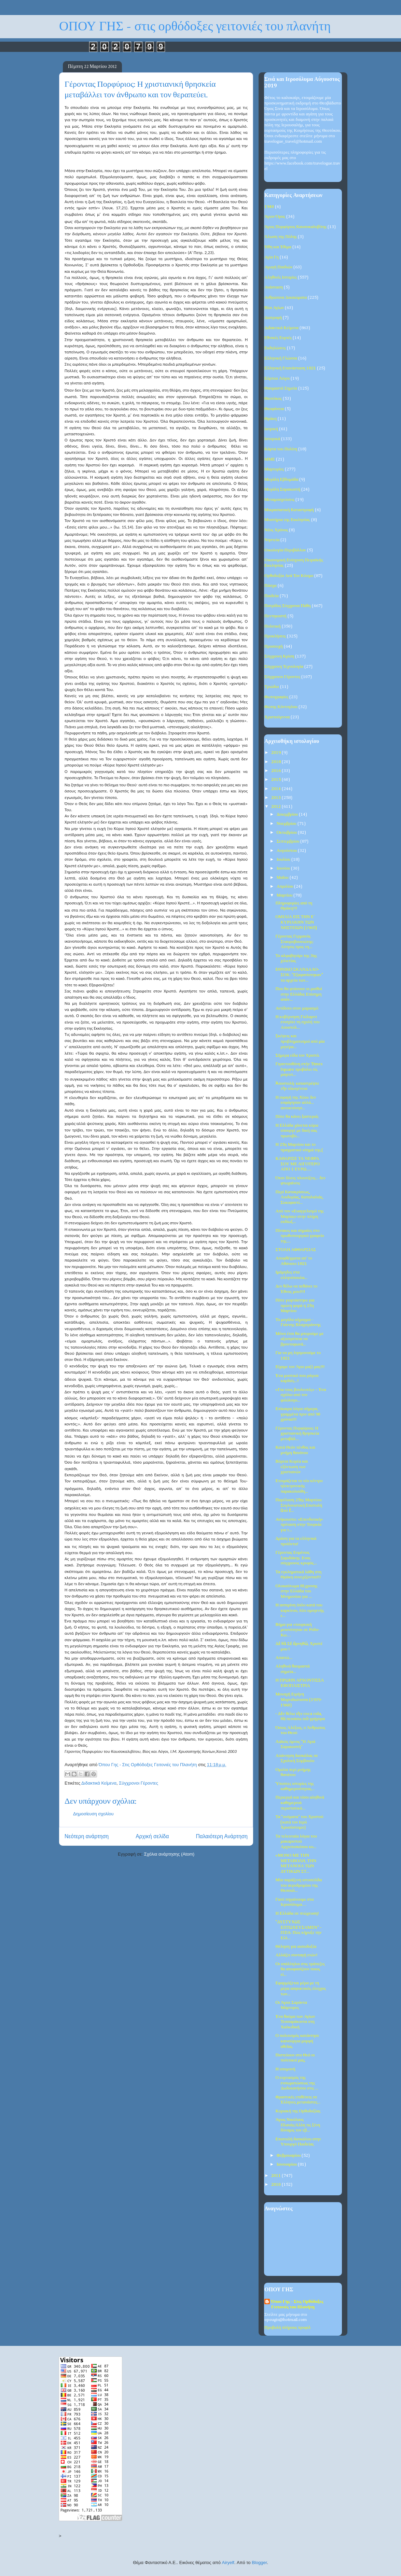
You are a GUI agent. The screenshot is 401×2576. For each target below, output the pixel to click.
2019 (276, 752)
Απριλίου (285, 886)
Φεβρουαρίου (289, 2155)
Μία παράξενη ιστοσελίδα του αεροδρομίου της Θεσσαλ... (298, 1885)
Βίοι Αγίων (274, 308)
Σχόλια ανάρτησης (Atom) (169, 1854)
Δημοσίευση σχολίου (93, 1813)
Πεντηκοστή (275, 616)
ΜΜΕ (269, 459)
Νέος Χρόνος (276, 530)
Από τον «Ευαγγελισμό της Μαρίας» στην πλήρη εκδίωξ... (299, 1216)
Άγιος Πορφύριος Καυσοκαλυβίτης (295, 227)
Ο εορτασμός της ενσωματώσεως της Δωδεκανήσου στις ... (296, 2083)
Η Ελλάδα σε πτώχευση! (297, 1913)
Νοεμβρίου (287, 823)
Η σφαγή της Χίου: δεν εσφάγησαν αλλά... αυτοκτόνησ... (295, 1102)
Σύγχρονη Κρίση (279, 656)
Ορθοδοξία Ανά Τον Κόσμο (288, 576)
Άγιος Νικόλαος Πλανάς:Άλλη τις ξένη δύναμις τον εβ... (297, 2124)
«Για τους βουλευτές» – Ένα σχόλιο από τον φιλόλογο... (300, 1395)
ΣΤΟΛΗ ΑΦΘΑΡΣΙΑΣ (295, 1250)
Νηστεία (271, 540)
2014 (276, 789)
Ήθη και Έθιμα (277, 247)
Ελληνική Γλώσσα (280, 358)
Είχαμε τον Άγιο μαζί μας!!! (299, 1367)
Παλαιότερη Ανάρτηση (222, 1836)
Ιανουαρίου (287, 2164)
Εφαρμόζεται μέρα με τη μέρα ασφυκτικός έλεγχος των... (300, 1988)
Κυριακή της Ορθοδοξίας (297, 2111)
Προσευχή (273, 646)
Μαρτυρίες (274, 469)
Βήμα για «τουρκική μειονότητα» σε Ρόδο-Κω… (297, 1629)
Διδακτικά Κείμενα (98, 1783)
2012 (276, 806)
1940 (269, 207)
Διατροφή (273, 317)
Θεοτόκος (273, 398)
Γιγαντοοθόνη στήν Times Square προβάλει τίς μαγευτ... (298, 1069)
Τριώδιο (271, 687)
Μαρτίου (285, 895)
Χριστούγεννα (277, 717)
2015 (276, 779)
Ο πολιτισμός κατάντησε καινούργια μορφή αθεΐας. (297, 2041)
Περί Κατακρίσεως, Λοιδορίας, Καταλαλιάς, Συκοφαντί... (299, 1197)
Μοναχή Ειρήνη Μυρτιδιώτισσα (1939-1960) (298, 1699)
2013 (276, 798)
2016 (276, 771)
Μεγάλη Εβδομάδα (281, 479)
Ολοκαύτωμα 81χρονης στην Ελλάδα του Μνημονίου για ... (296, 1591)
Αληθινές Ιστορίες (280, 277)
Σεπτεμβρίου (289, 841)
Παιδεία (271, 596)
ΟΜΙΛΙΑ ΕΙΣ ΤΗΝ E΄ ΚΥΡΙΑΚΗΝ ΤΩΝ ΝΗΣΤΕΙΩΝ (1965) (296, 922)
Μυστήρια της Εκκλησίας (287, 520)
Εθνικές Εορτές (278, 338)
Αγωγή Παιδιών (278, 267)
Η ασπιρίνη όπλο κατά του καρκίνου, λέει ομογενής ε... (299, 1610)
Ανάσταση (273, 287)
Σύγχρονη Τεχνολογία (283, 666)
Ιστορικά (272, 439)
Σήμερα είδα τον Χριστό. (297, 1055)
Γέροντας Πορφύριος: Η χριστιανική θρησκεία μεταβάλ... (297, 1433)
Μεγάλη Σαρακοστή (282, 489)
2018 (276, 762)
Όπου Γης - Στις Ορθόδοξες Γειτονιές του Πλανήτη (297, 2304)
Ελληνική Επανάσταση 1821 (290, 368)
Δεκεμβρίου (288, 814)
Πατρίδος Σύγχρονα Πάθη (287, 606)
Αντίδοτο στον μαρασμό (296, 1008)
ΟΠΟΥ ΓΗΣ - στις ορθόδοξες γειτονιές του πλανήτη (195, 26)
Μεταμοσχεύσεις (279, 499)
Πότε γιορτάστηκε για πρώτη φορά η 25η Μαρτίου (294, 1305)
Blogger (259, 2562)
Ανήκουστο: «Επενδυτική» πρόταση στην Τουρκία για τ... (299, 1524)
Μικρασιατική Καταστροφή (289, 510)
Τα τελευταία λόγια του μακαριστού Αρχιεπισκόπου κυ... (296, 1841)
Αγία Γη (271, 257)
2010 (276, 2184)
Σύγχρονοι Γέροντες (138, 1783)
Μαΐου (283, 877)
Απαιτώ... (283, 1658)
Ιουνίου (284, 868)
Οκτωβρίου (287, 832)
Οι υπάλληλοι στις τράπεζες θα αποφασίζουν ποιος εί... (300, 1969)
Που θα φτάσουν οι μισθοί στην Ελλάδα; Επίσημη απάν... (298, 994)
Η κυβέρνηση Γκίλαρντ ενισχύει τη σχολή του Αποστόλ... (297, 1022)
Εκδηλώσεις (275, 348)
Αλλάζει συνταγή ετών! (296, 1955)
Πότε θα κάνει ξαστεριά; (296, 1116)
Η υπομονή (285, 2069)
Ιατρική (271, 429)
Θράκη (270, 419)
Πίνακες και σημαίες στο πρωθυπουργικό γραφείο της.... (299, 1235)
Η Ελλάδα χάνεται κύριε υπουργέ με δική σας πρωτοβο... (296, 1130)
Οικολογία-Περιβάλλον (285, 550)
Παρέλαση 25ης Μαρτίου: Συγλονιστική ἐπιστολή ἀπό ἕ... (298, 1505)
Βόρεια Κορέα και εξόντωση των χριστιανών (291, 1466)
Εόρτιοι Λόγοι (277, 378)
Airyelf (228, 2562)
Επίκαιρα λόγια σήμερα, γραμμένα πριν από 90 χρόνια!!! (297, 1414)
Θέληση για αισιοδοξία (295, 1946)
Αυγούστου (287, 850)
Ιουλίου (284, 859)
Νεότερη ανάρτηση (87, 1836)
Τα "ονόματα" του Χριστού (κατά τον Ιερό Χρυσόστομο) (299, 1822)
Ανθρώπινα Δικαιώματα (285, 297)
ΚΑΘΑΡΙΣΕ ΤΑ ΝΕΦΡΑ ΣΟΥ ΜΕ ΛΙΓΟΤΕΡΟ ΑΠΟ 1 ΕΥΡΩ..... (297, 1163)
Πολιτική (272, 626)
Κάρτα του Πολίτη (280, 449)
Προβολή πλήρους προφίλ (287, 2327)
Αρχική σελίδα (152, 1836)
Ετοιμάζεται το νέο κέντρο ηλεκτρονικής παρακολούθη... (298, 1486)
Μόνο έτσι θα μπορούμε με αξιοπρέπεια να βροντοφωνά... (299, 1339)
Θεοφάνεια (274, 409)
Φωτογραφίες (276, 697)
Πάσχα (270, 585)
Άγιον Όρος (274, 216)
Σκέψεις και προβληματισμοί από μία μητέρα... (299, 1041)
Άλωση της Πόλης (280, 237)
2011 (276, 2175)
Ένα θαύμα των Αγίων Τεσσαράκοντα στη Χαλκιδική (295, 2021)
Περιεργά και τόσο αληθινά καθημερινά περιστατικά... (299, 1802)
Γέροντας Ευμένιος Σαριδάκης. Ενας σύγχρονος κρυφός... (296, 1557)
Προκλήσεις (275, 636)
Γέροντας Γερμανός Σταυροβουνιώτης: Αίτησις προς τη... (294, 941)
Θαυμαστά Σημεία (280, 388)
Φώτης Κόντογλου (281, 707)
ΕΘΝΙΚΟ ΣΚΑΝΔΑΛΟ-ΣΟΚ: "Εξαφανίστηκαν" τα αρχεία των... (299, 974)
